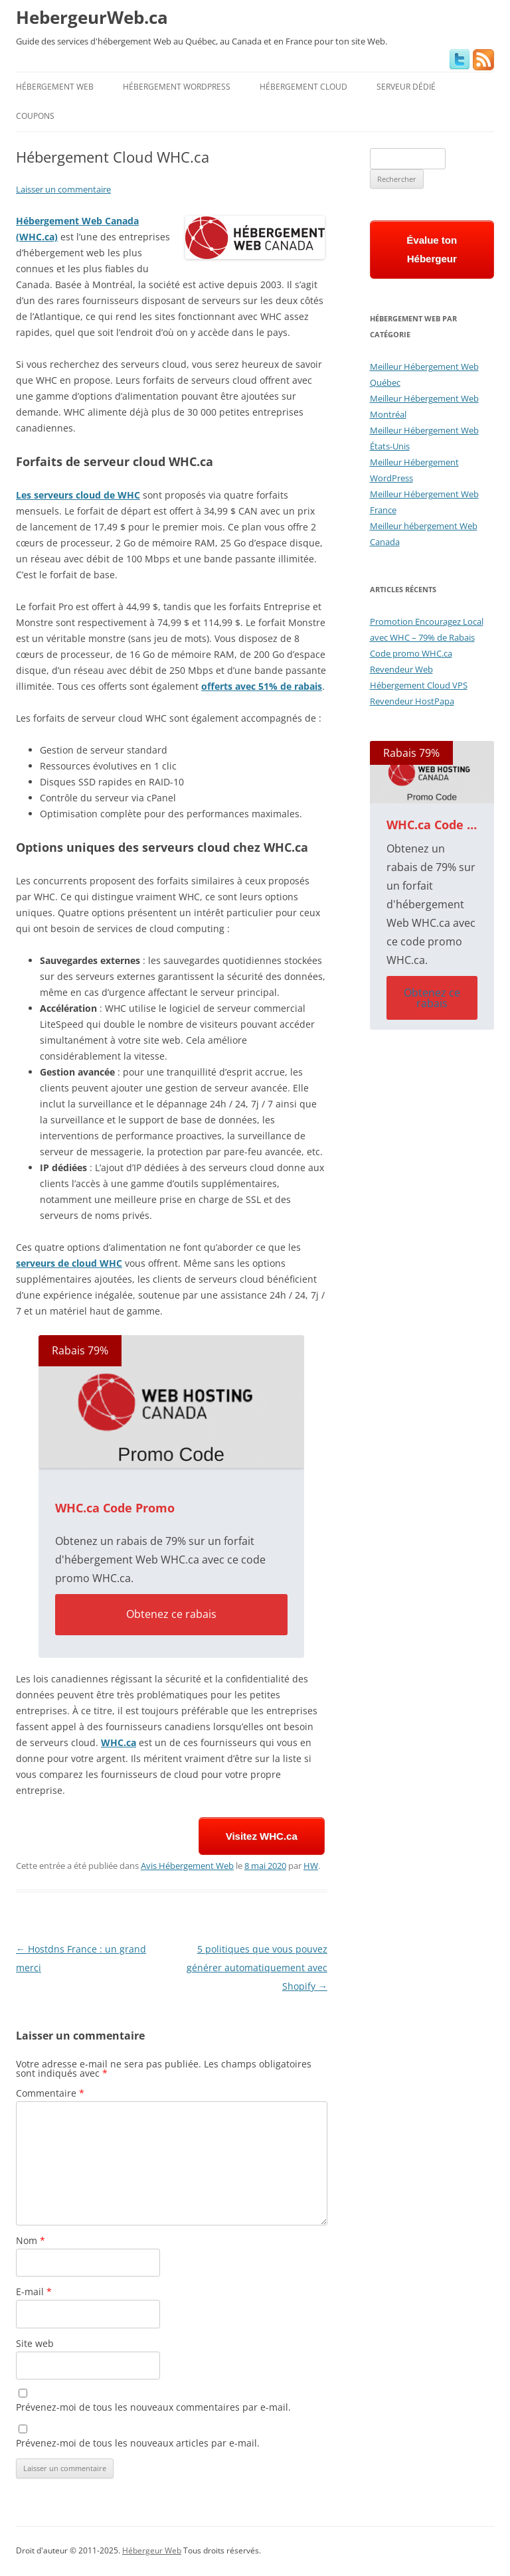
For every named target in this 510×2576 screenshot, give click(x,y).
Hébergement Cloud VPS (419, 685)
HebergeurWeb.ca (92, 17)
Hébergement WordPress (176, 86)
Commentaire (50, 2093)
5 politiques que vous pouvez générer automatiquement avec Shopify (257, 1967)
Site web (35, 2343)
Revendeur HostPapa (412, 701)
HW (310, 1866)
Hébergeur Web (151, 2550)
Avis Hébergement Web (187, 1866)
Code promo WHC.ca (411, 653)
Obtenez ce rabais (171, 1614)
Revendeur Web (401, 669)
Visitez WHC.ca (262, 1836)
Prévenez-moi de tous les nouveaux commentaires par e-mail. (153, 2407)
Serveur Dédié (406, 86)
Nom (30, 2240)
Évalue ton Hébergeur (431, 249)
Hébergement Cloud (303, 86)
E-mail (34, 2291)
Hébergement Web (55, 86)
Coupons (35, 115)
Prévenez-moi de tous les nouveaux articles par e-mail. (138, 2443)
